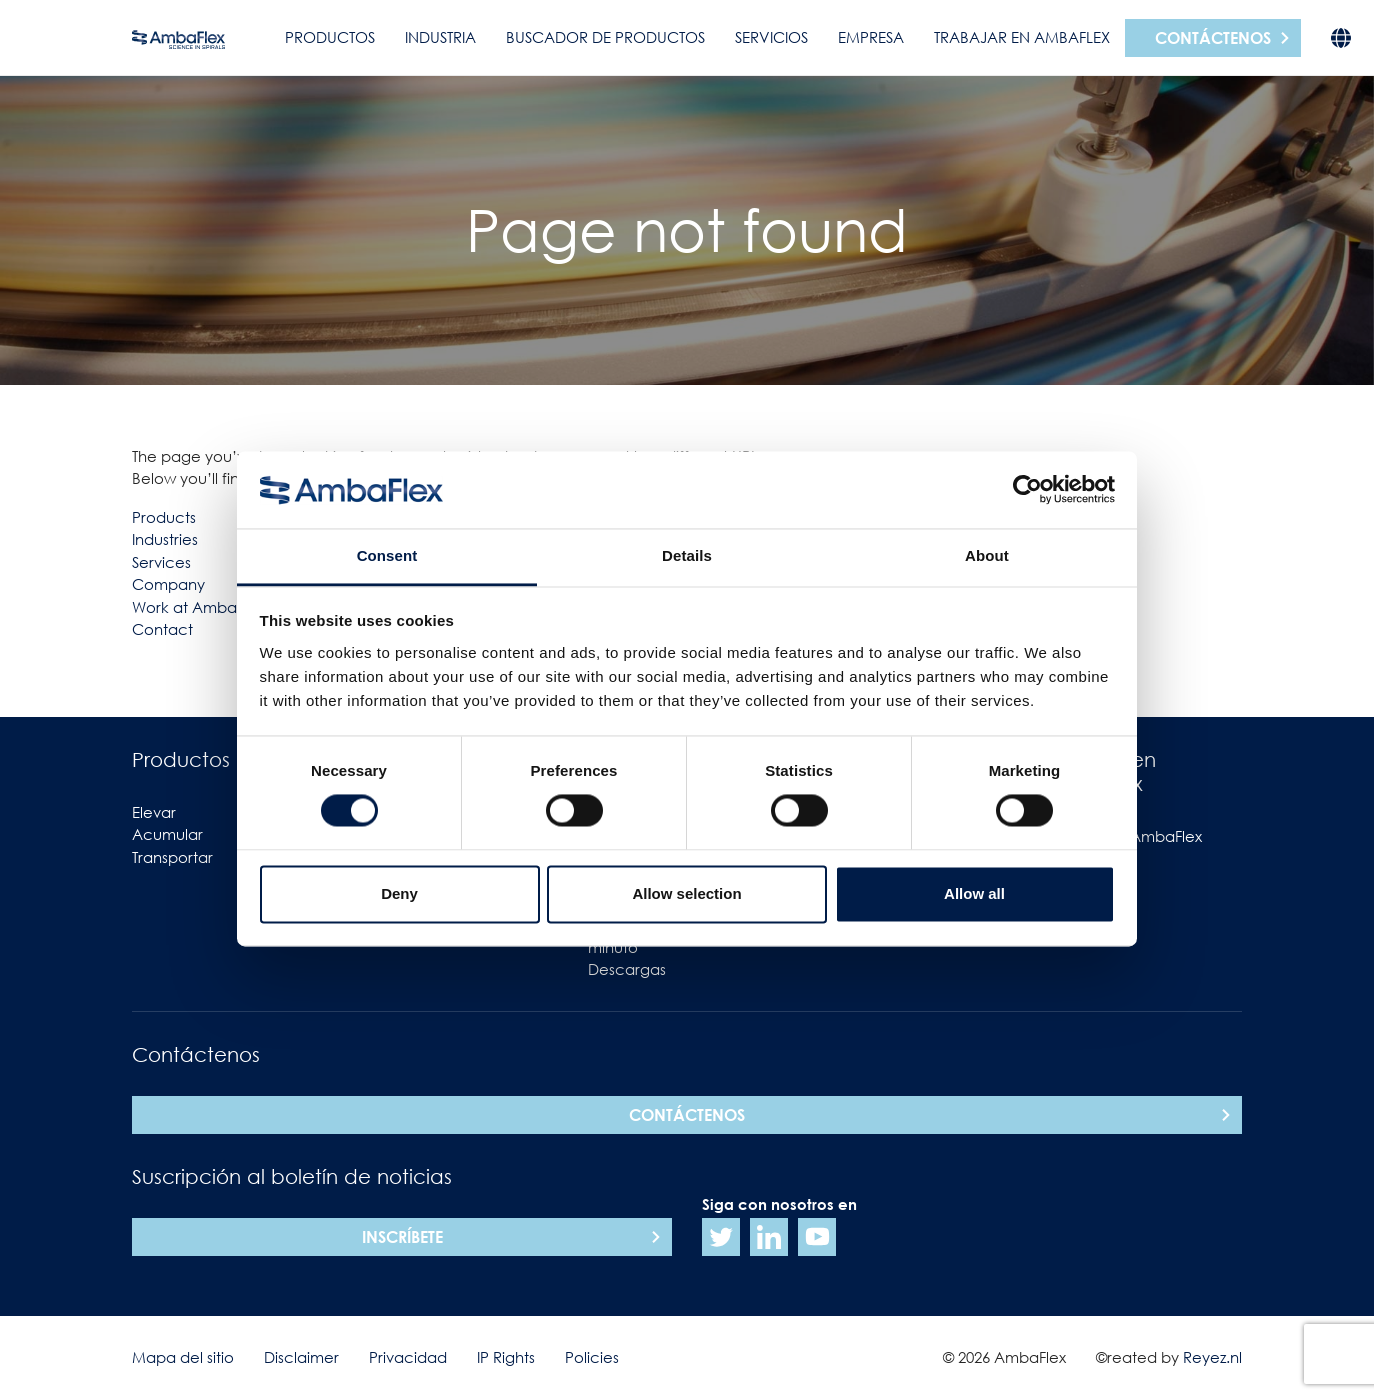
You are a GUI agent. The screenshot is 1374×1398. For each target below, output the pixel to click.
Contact (162, 629)
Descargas (627, 969)
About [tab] (987, 555)
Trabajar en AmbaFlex (1022, 37)
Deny (399, 893)
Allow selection (686, 893)
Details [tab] (687, 555)
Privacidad (408, 1357)
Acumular (167, 834)
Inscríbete (402, 1237)
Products (164, 517)
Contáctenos (1213, 38)
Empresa (871, 37)
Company (168, 584)
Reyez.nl (1212, 1357)
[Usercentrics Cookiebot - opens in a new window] (1027, 490)
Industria (440, 37)
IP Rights (506, 1357)
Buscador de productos (605, 37)
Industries (165, 539)
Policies (592, 1357)
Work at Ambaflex (197, 607)
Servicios (771, 37)
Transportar (172, 857)
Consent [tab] (387, 555)
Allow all (974, 893)
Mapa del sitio (183, 1357)
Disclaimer (301, 1357)
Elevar (154, 812)
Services (161, 562)
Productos (330, 37)
